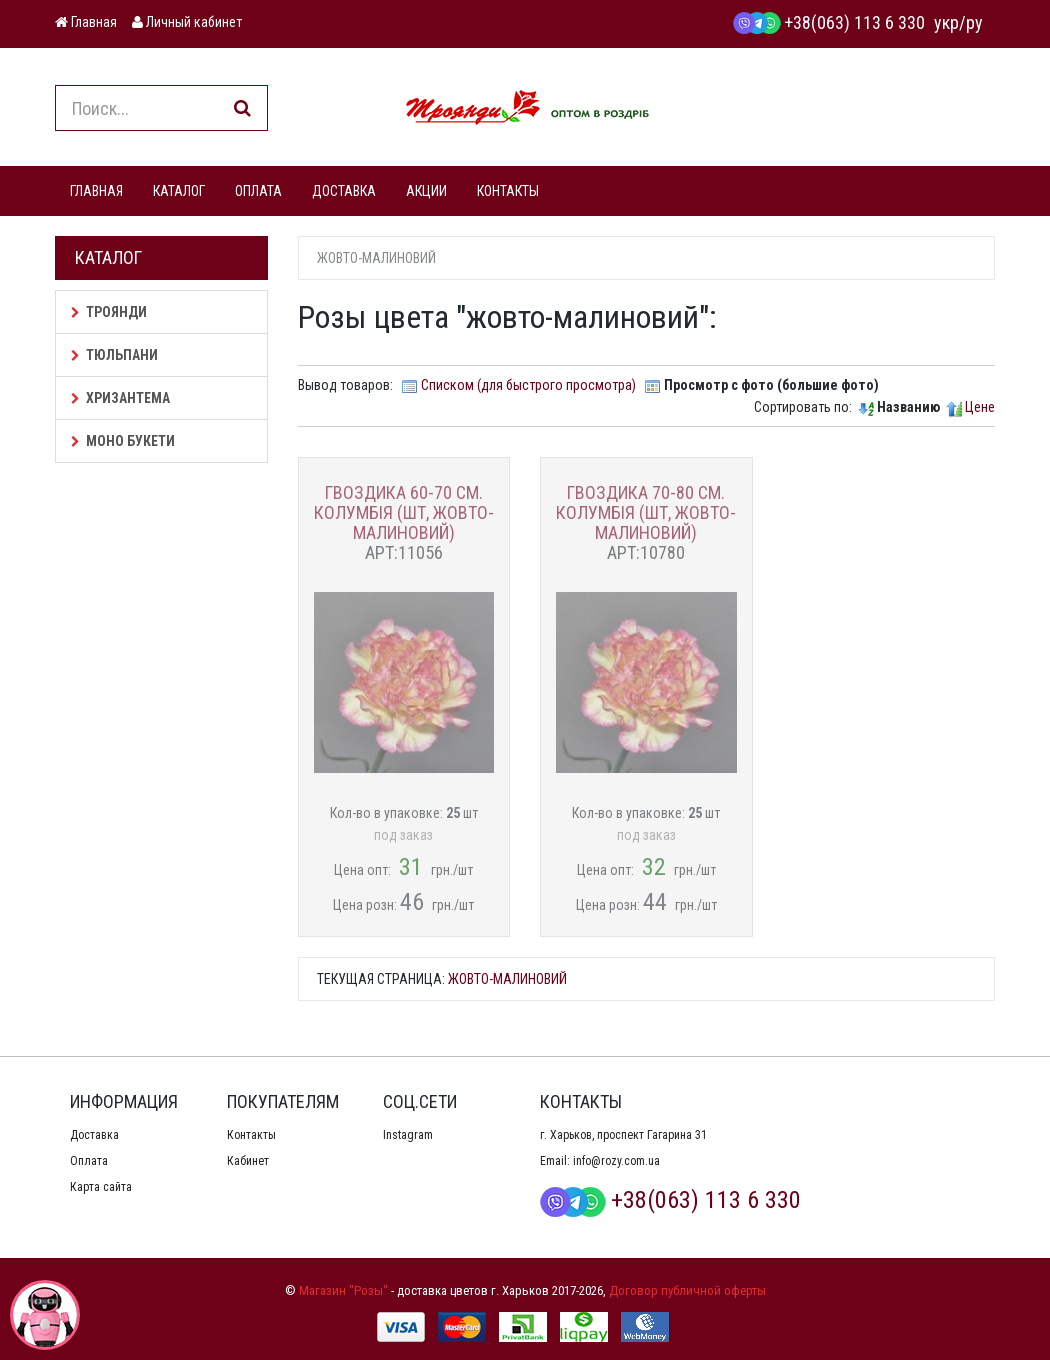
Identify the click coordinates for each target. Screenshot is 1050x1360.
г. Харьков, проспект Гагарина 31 (623, 1135)
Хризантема (120, 398)
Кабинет (248, 1161)
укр (946, 22)
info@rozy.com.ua (616, 1161)
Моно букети (123, 441)
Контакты (251, 1135)
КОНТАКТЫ (508, 191)
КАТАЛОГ (179, 191)
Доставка (94, 1135)
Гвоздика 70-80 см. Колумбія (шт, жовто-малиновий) (646, 512)
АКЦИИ (426, 191)
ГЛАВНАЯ (96, 191)
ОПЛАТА (258, 191)
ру (974, 22)
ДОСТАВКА (344, 191)
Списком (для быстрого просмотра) (528, 385)
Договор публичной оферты (687, 1290)
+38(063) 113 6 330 (829, 22)
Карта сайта (101, 1187)
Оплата (89, 1161)
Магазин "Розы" (343, 1290)
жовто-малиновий (507, 979)
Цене (980, 407)
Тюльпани (114, 355)
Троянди (109, 312)
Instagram (408, 1135)
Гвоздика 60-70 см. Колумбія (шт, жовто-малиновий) (404, 512)
